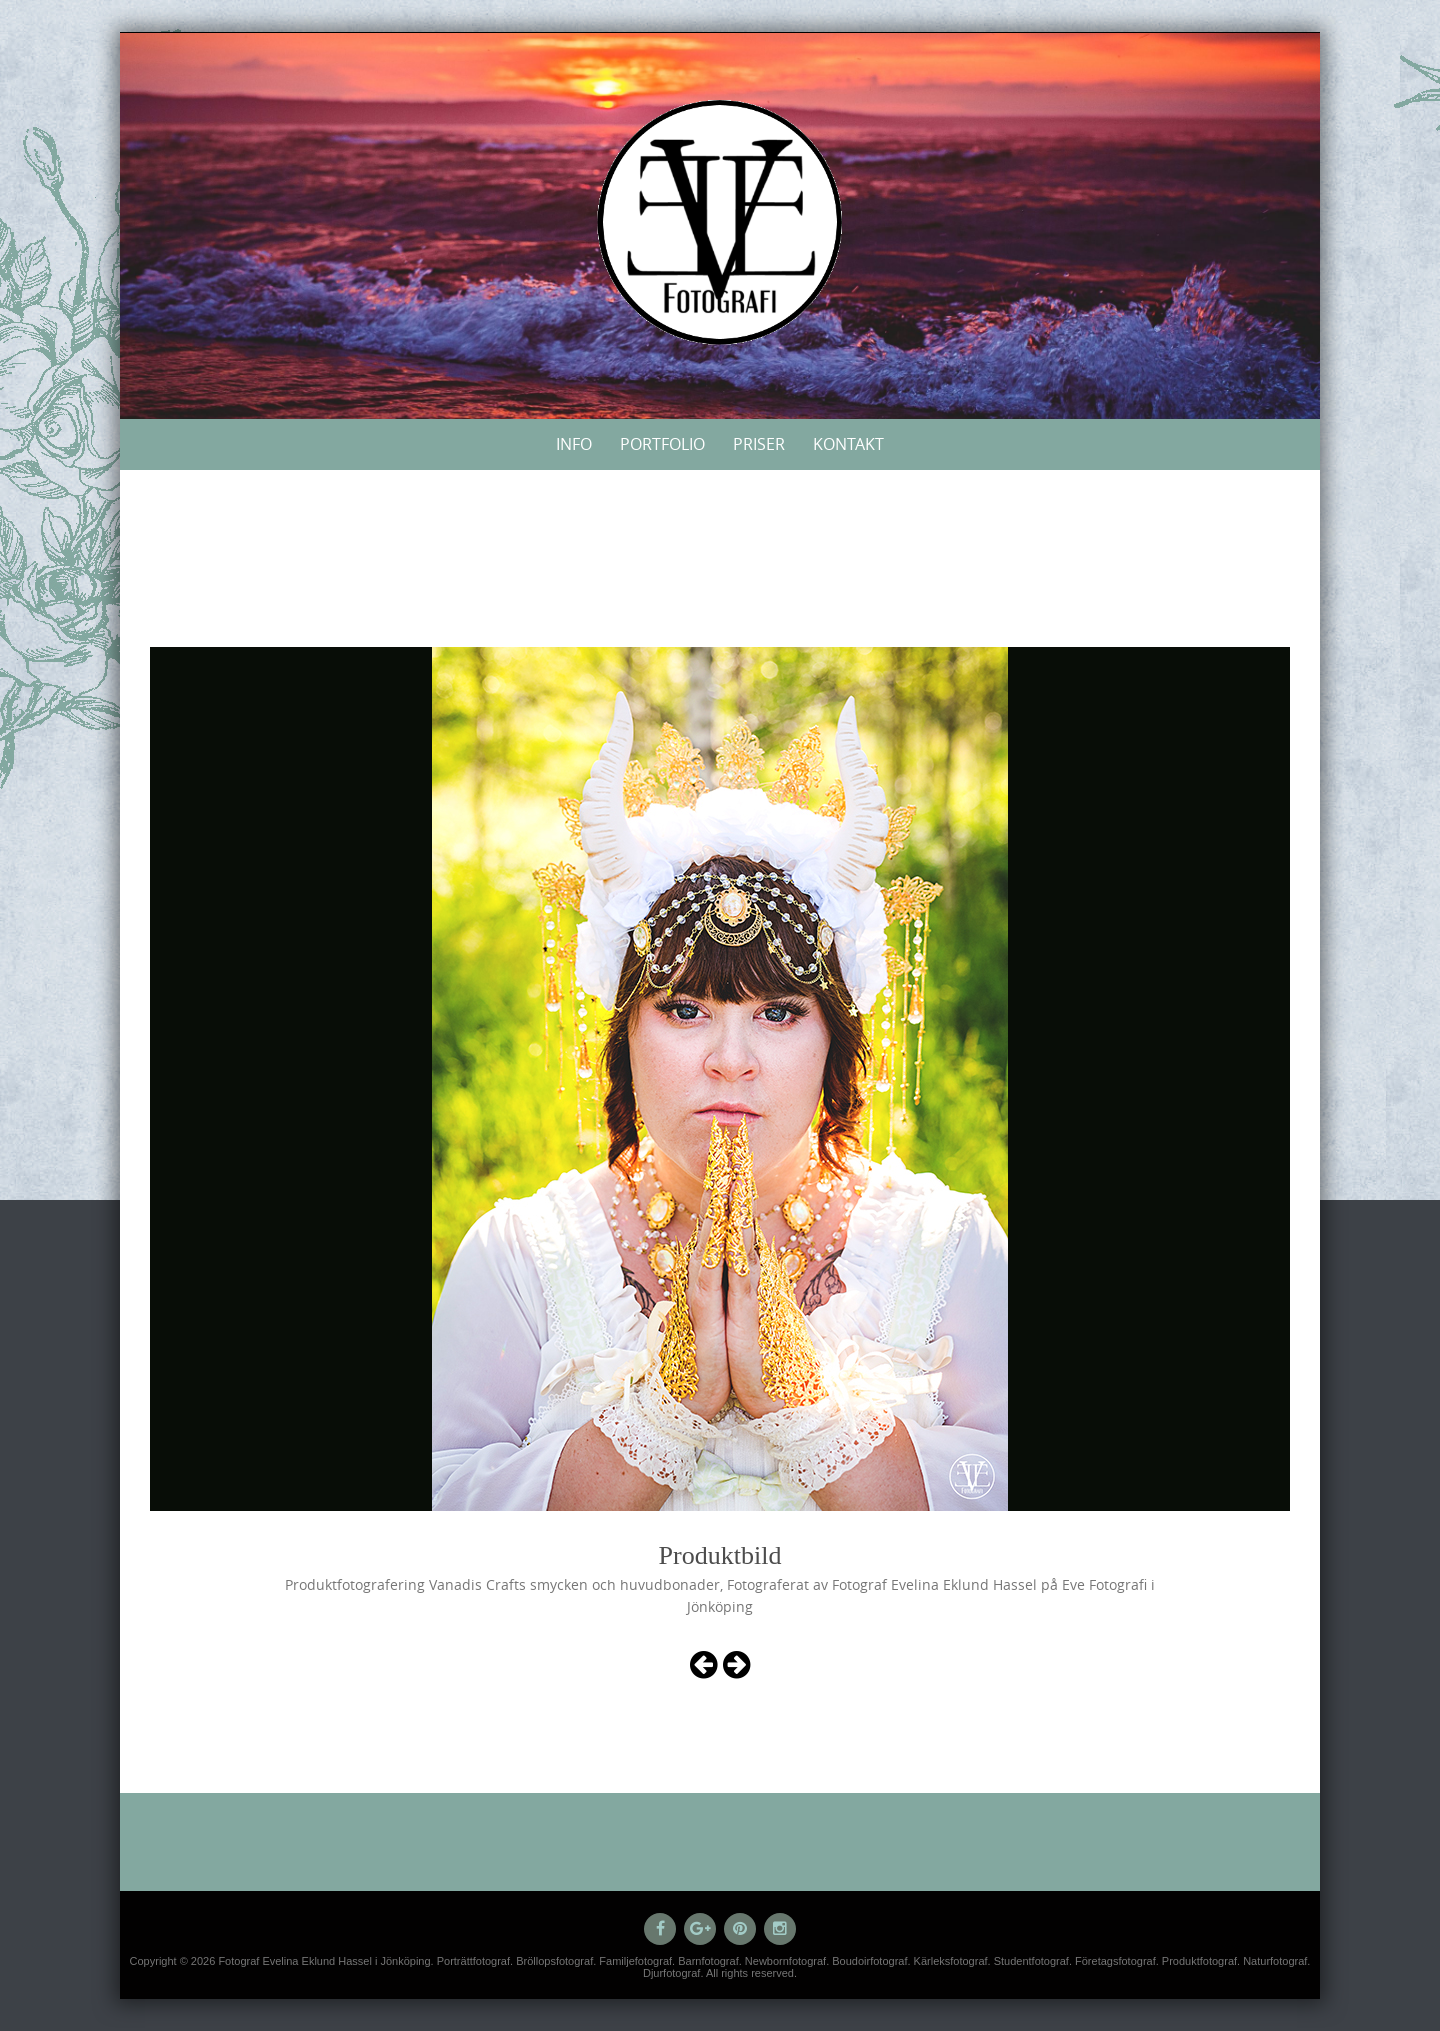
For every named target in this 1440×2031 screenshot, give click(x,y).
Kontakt (848, 444)
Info (574, 444)
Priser (759, 444)
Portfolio (662, 444)
